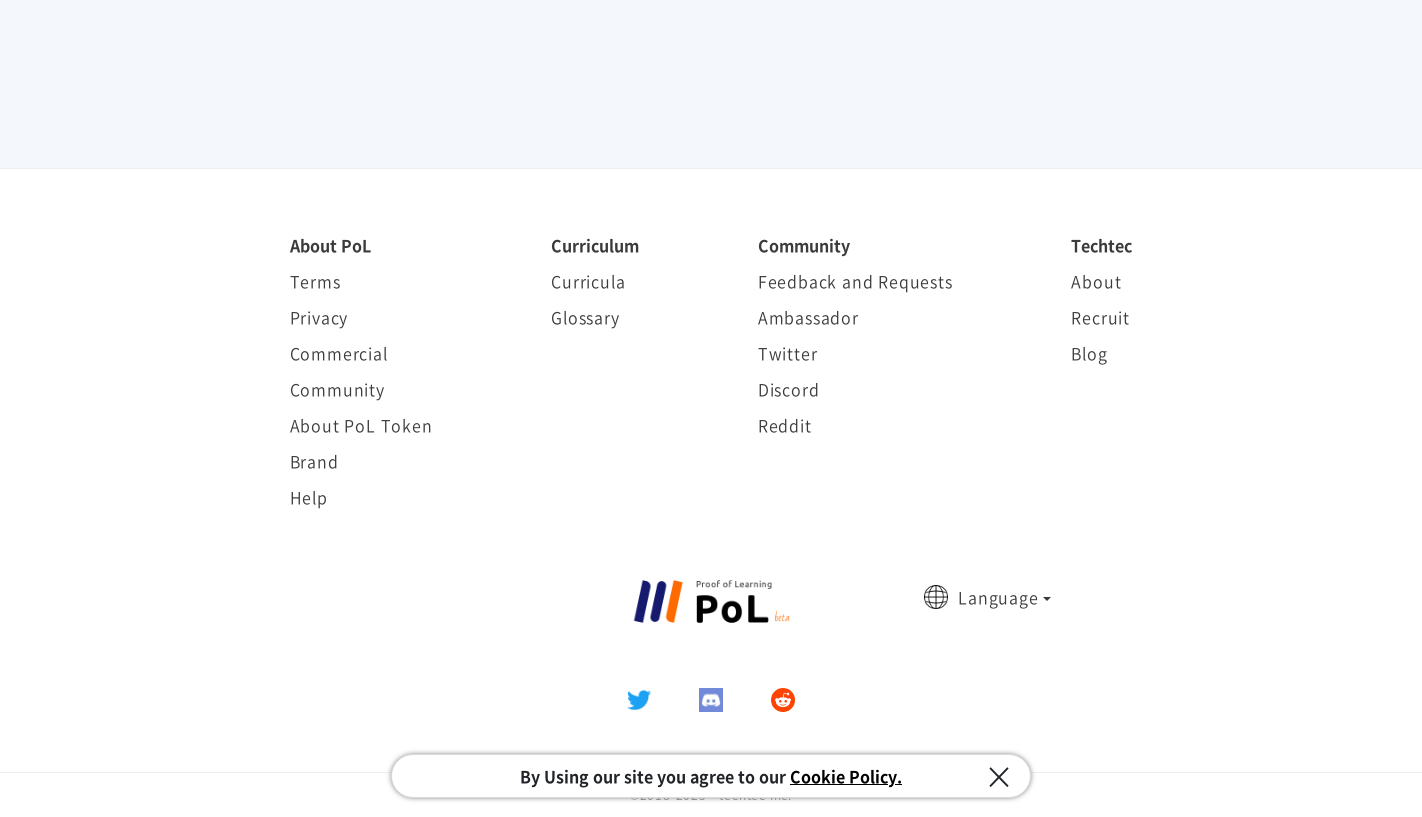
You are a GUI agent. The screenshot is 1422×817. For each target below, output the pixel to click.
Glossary (585, 317)
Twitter (788, 353)
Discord (789, 389)
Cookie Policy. (846, 776)
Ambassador (808, 317)
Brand (314, 461)
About (1096, 281)
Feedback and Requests (855, 281)
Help (309, 497)
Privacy (319, 317)
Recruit (1100, 317)
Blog (1089, 353)
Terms (315, 281)
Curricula (588, 281)
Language (998, 597)
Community (337, 389)
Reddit (785, 425)
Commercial (339, 353)
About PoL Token (361, 425)
